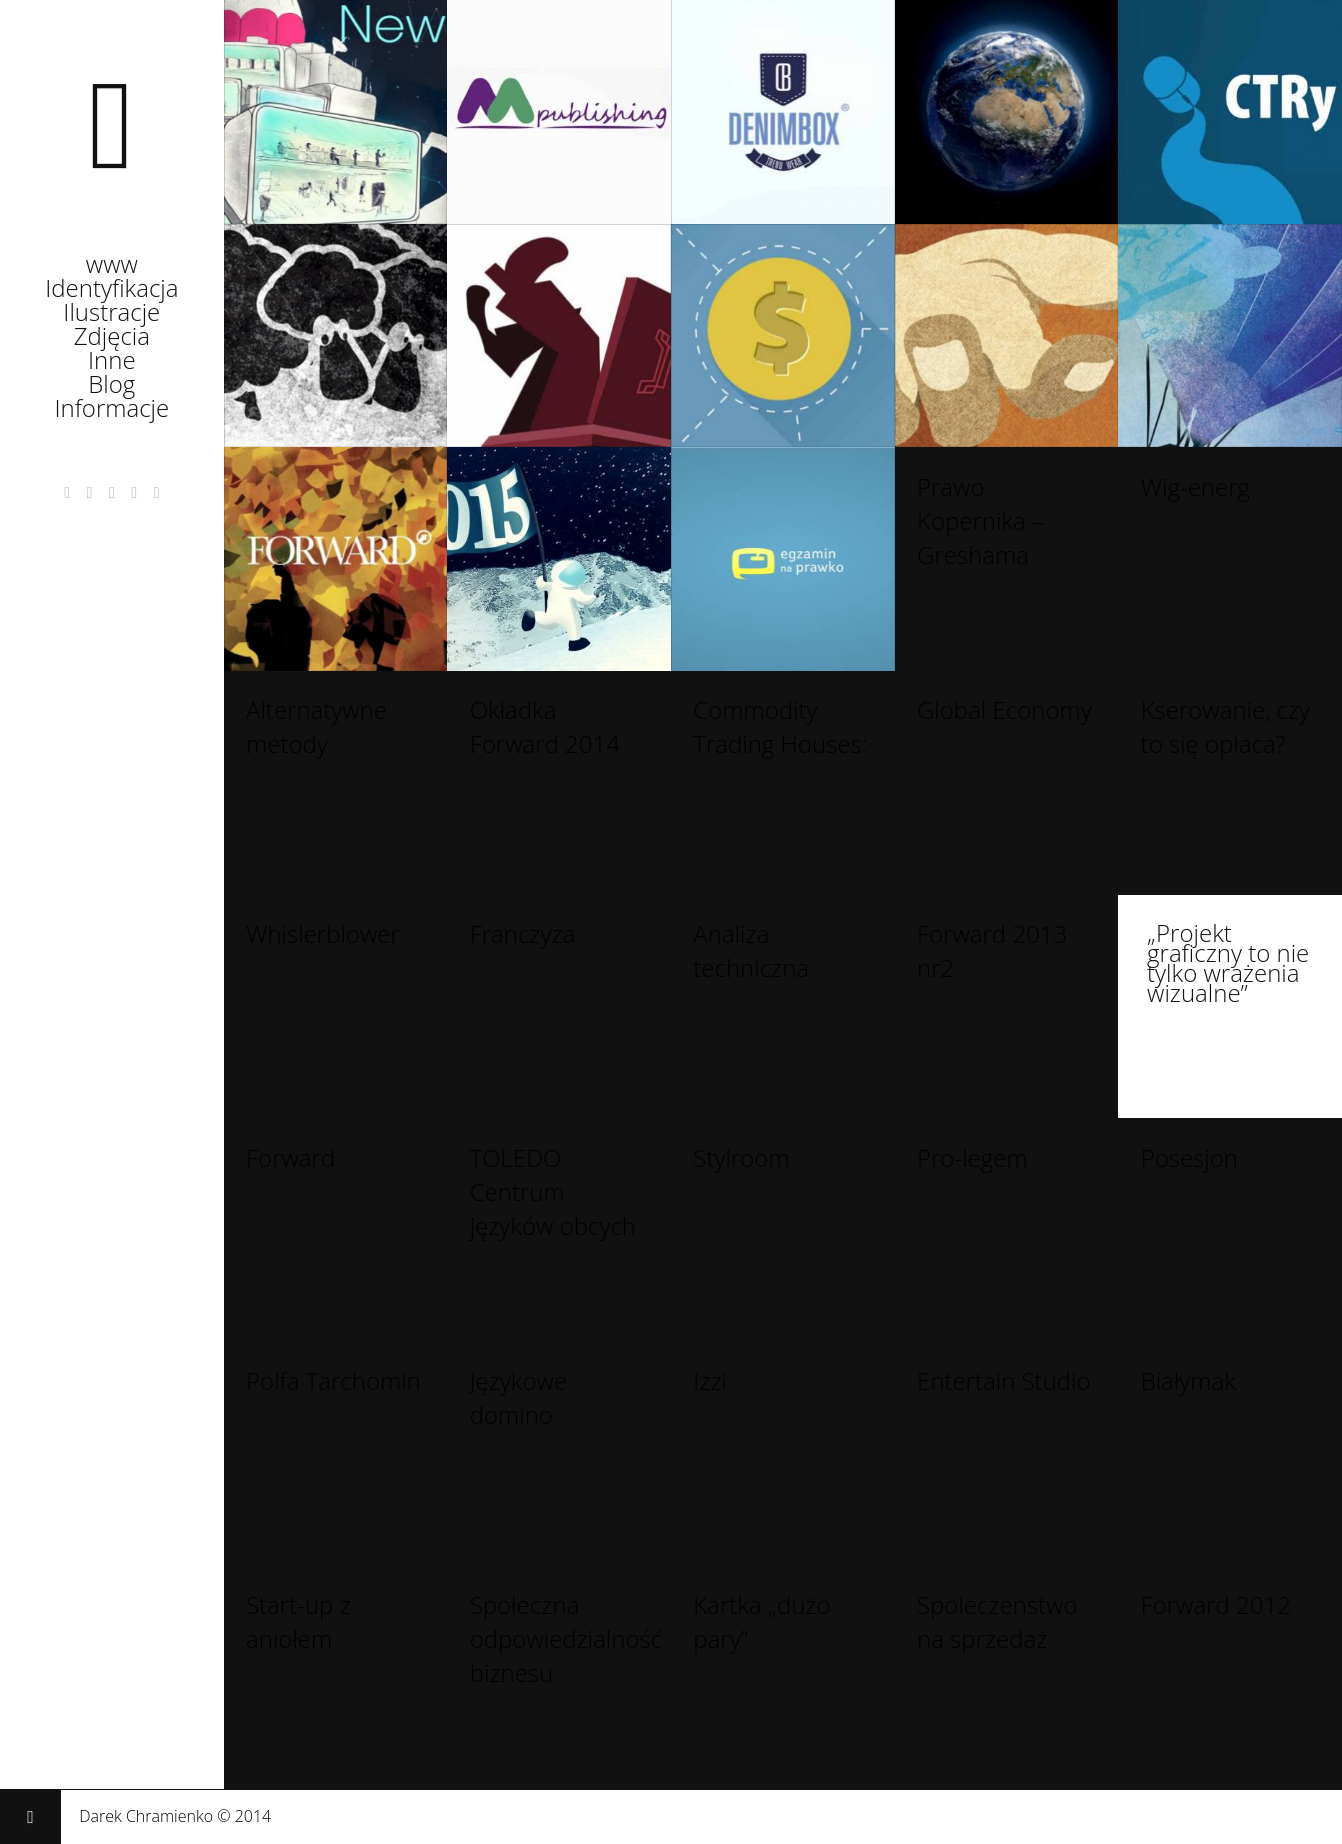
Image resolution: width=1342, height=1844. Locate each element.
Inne (112, 364)
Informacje (111, 412)
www (112, 268)
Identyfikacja (111, 292)
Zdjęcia (112, 340)
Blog (111, 388)
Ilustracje (111, 316)
